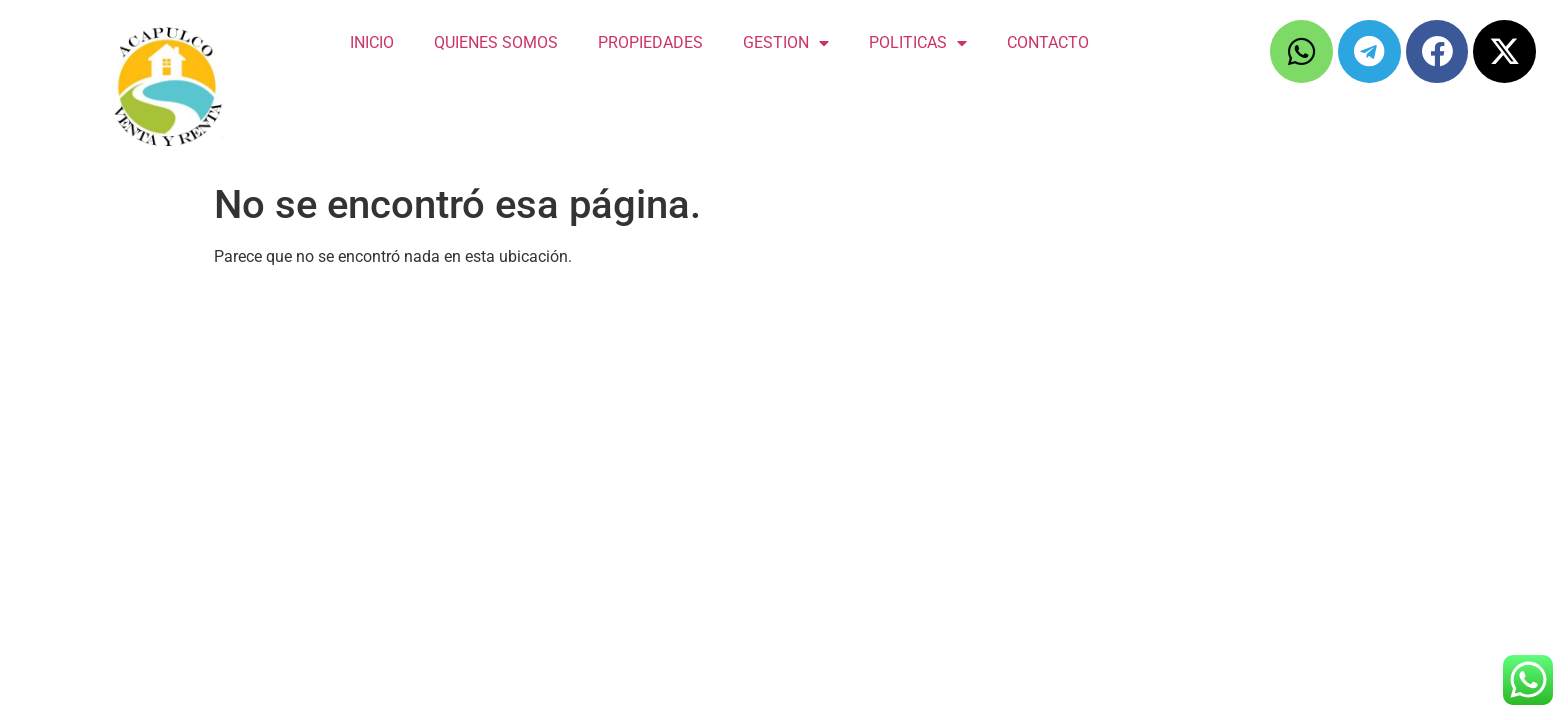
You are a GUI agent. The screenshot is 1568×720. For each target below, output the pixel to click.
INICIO (372, 42)
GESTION (786, 43)
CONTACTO (1048, 42)
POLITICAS (918, 43)
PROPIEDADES (650, 42)
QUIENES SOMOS (496, 42)
